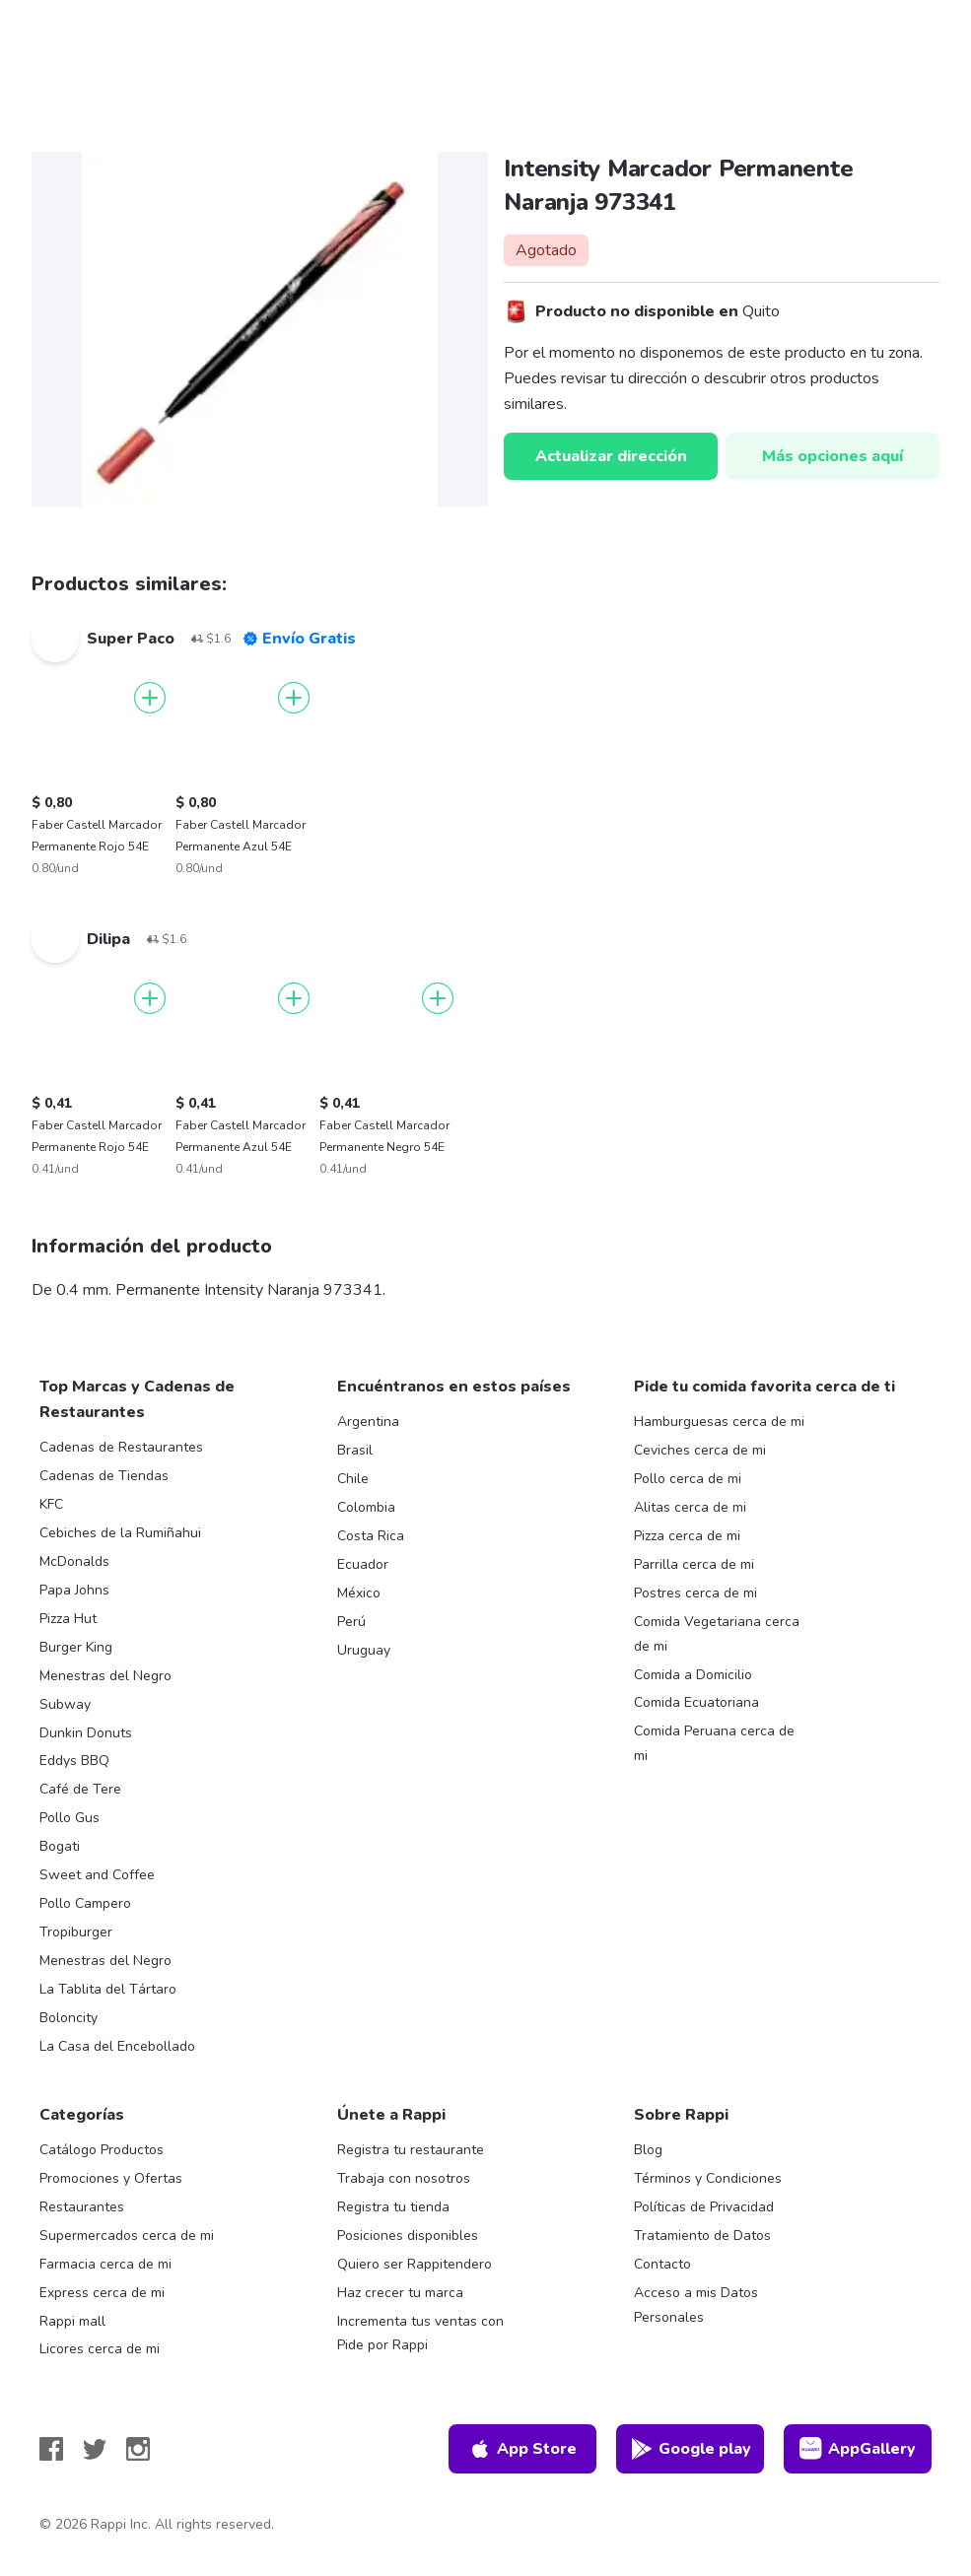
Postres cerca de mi (695, 1593)
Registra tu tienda (393, 2207)
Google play (690, 2449)
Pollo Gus (69, 1817)
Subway (65, 1704)
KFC (51, 1504)
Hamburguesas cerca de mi (719, 1421)
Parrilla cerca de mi (694, 1564)
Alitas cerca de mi (690, 1507)
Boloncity (68, 2017)
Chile (353, 1478)
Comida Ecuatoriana (696, 1702)
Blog (648, 2149)
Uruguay (363, 1650)
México (359, 1593)
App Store (522, 2449)
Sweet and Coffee (97, 1874)
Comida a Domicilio (693, 1674)
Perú (351, 1621)
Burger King (75, 1647)
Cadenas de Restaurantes (121, 1447)
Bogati (59, 1846)
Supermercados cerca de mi (126, 2235)
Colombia (366, 1507)
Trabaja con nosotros (403, 2178)
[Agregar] (150, 697)
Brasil (355, 1450)
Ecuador (362, 1564)
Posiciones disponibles (407, 2235)
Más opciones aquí (832, 456)
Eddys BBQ (74, 1760)
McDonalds (74, 1561)
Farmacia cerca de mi (105, 2264)
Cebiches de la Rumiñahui (120, 1533)
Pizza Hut (68, 1618)
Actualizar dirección (611, 456)
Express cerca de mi (102, 2292)
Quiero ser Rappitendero (414, 2264)
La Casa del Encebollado (117, 2046)
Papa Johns (74, 1590)
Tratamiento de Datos (702, 2235)
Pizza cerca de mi (687, 1535)
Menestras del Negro (105, 1675)
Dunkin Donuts (85, 1733)
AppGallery (857, 2449)
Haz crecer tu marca (400, 2292)
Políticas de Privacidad (704, 2207)
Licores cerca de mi (99, 2348)
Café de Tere (80, 1789)
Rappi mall (72, 2321)
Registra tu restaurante (410, 2149)
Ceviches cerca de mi (700, 1450)
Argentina (368, 1421)
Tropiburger (75, 1932)
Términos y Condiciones (708, 2178)
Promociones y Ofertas (110, 2178)
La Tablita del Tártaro (107, 1989)
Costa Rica (370, 1535)
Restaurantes (81, 2207)
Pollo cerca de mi (687, 1478)
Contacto (662, 2264)
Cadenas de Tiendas (104, 1475)
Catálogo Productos (101, 2149)
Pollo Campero (85, 1903)
